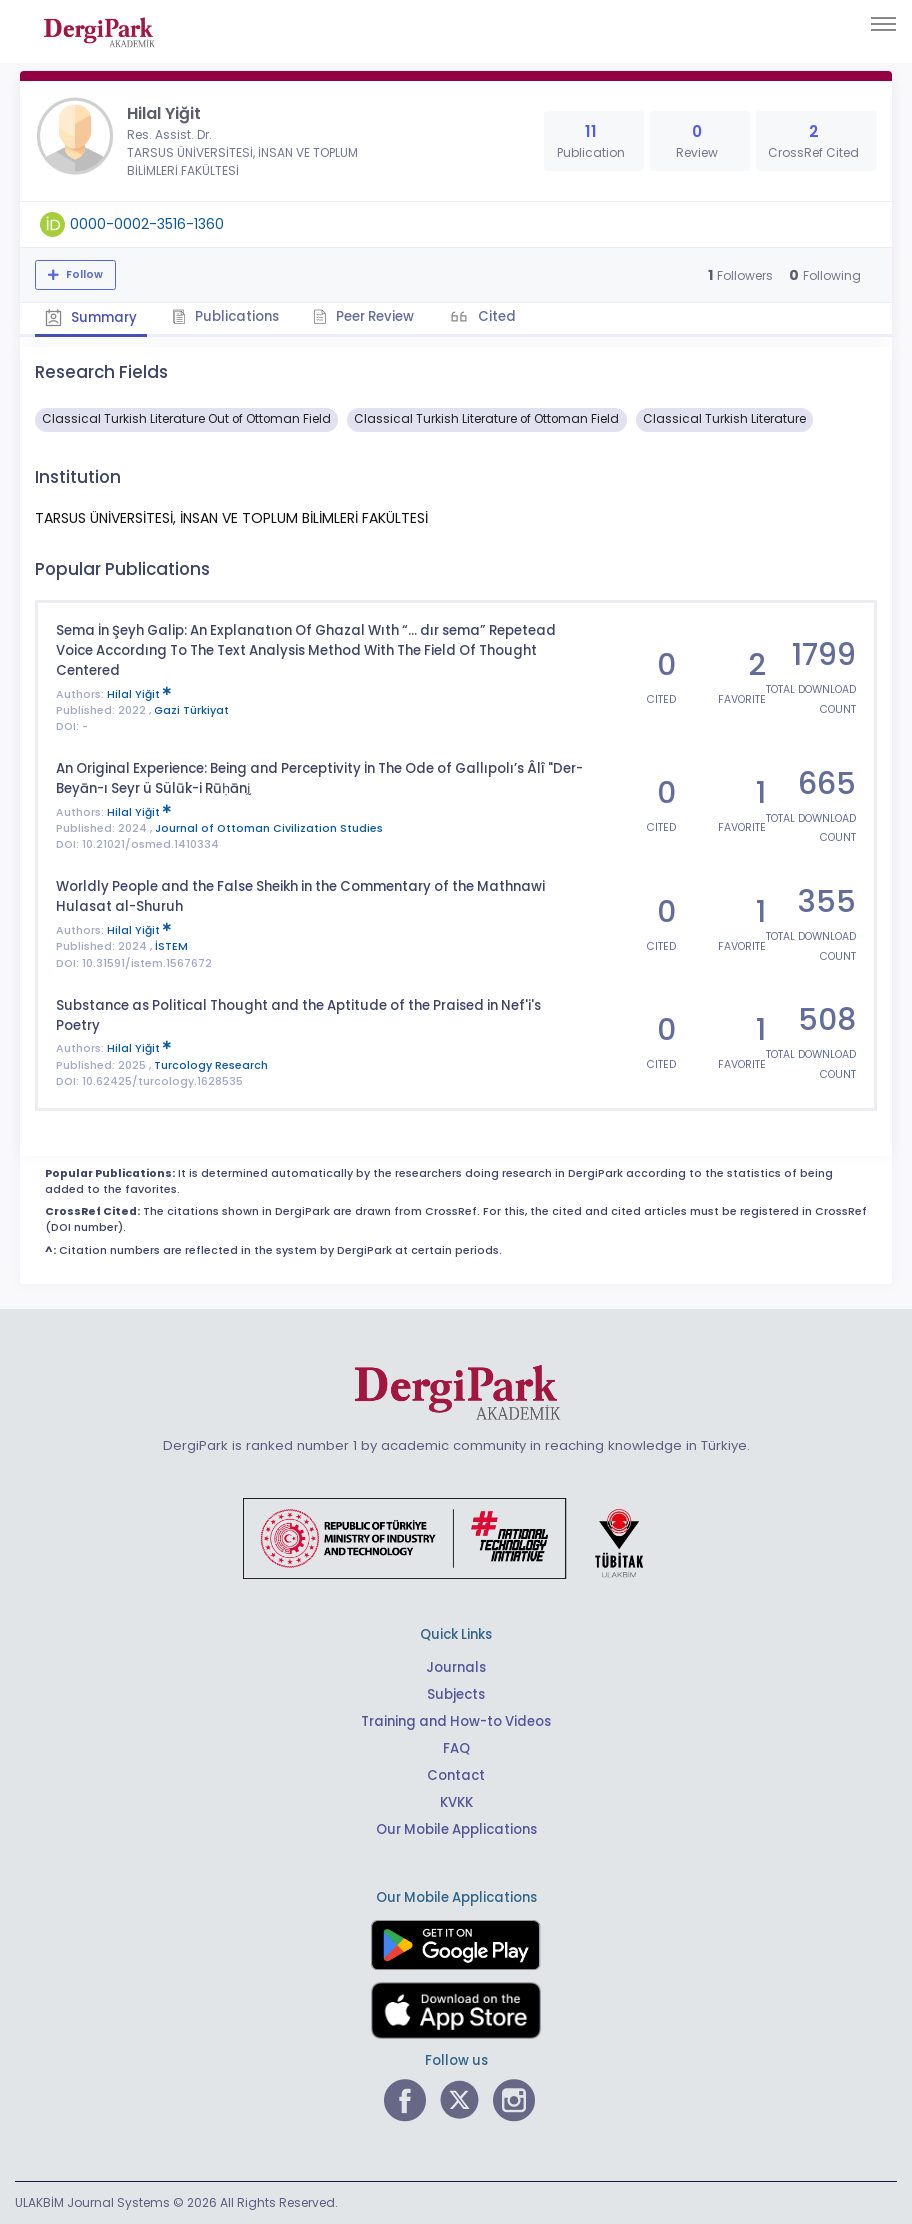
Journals (456, 1667)
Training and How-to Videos (456, 1721)
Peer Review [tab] (364, 316)
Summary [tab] (91, 317)
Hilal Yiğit (139, 693)
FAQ (456, 1748)
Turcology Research (211, 1064)
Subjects (456, 1694)
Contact (456, 1775)
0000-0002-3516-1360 (147, 224)
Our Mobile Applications (456, 1829)
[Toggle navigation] (883, 24)
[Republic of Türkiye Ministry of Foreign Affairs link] (456, 1537)
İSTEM (171, 946)
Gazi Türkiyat (191, 710)
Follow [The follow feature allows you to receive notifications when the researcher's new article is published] (83, 274)
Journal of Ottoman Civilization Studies (269, 828)
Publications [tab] (225, 316)
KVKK (456, 1802)
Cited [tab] (496, 316)
